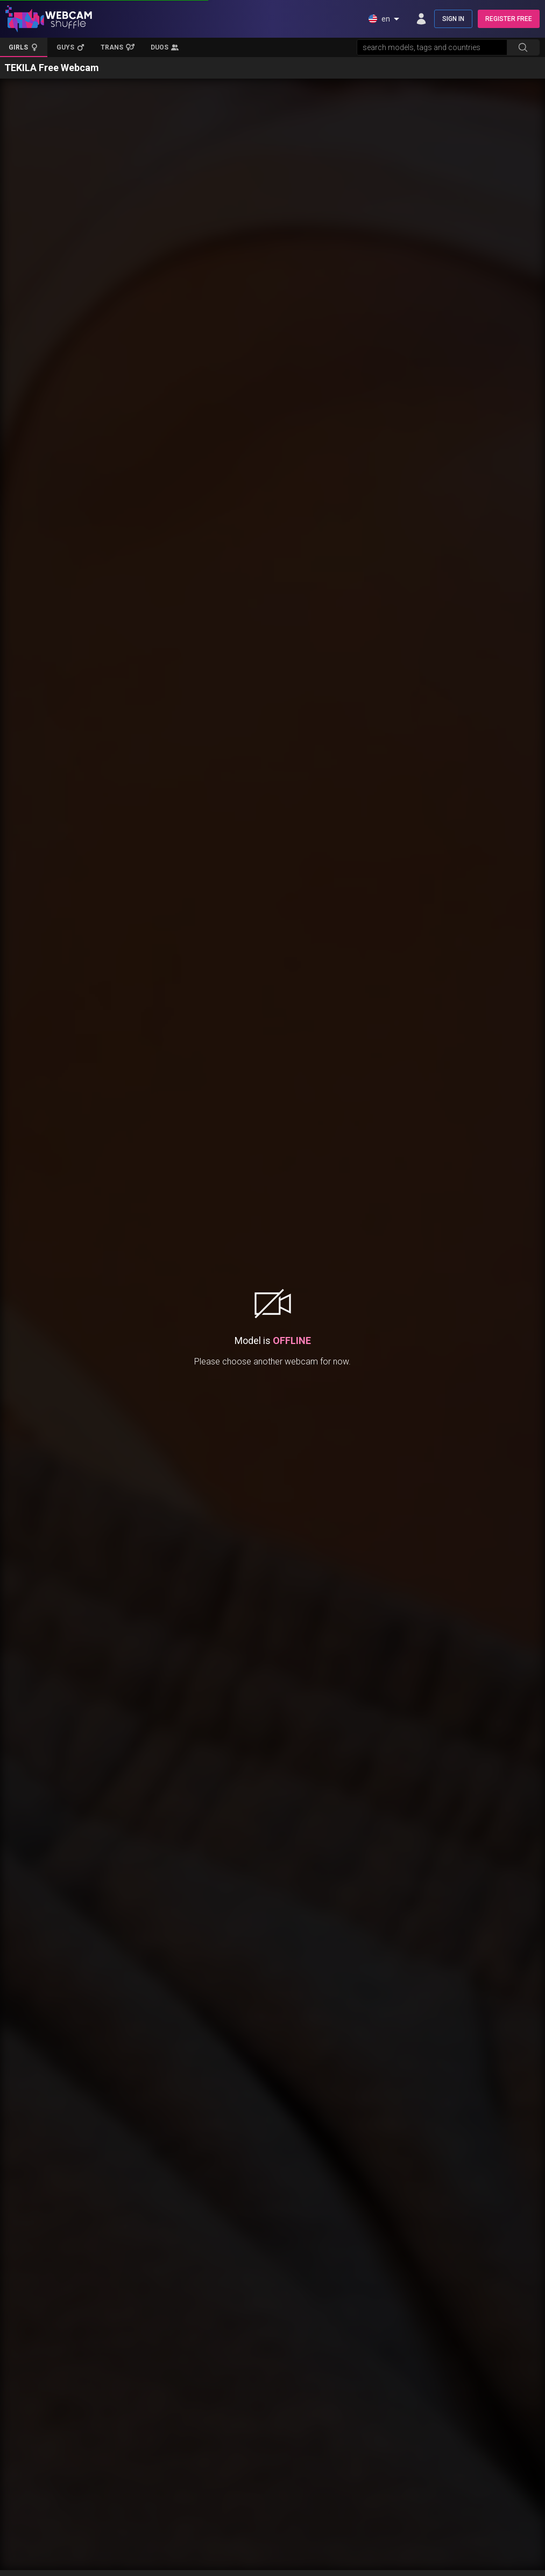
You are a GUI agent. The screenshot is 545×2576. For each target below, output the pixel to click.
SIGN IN (453, 19)
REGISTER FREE (508, 19)
